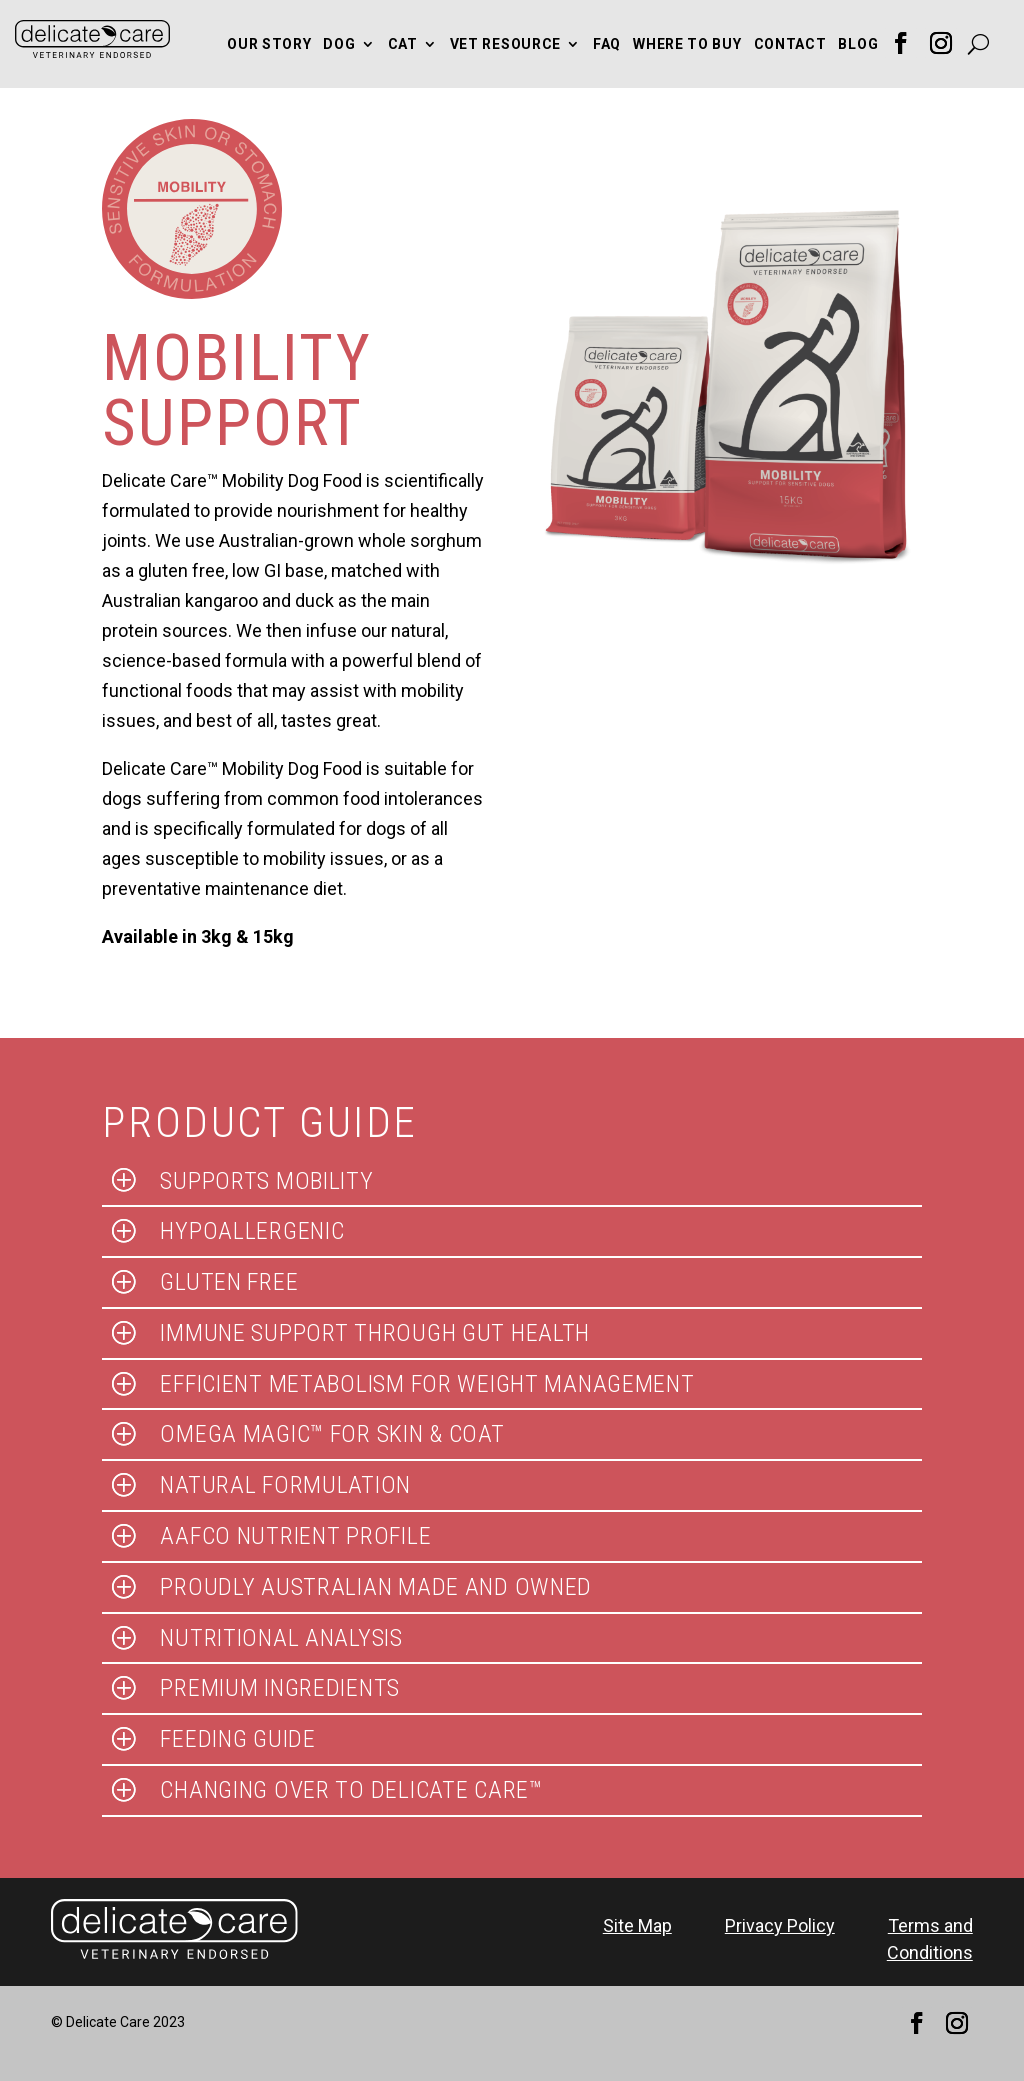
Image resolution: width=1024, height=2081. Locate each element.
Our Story (269, 44)
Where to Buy (687, 44)
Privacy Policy (780, 1925)
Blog (858, 44)
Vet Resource (505, 44)
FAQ (607, 44)
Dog (339, 44)
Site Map (637, 1925)
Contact (790, 44)
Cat (403, 44)
